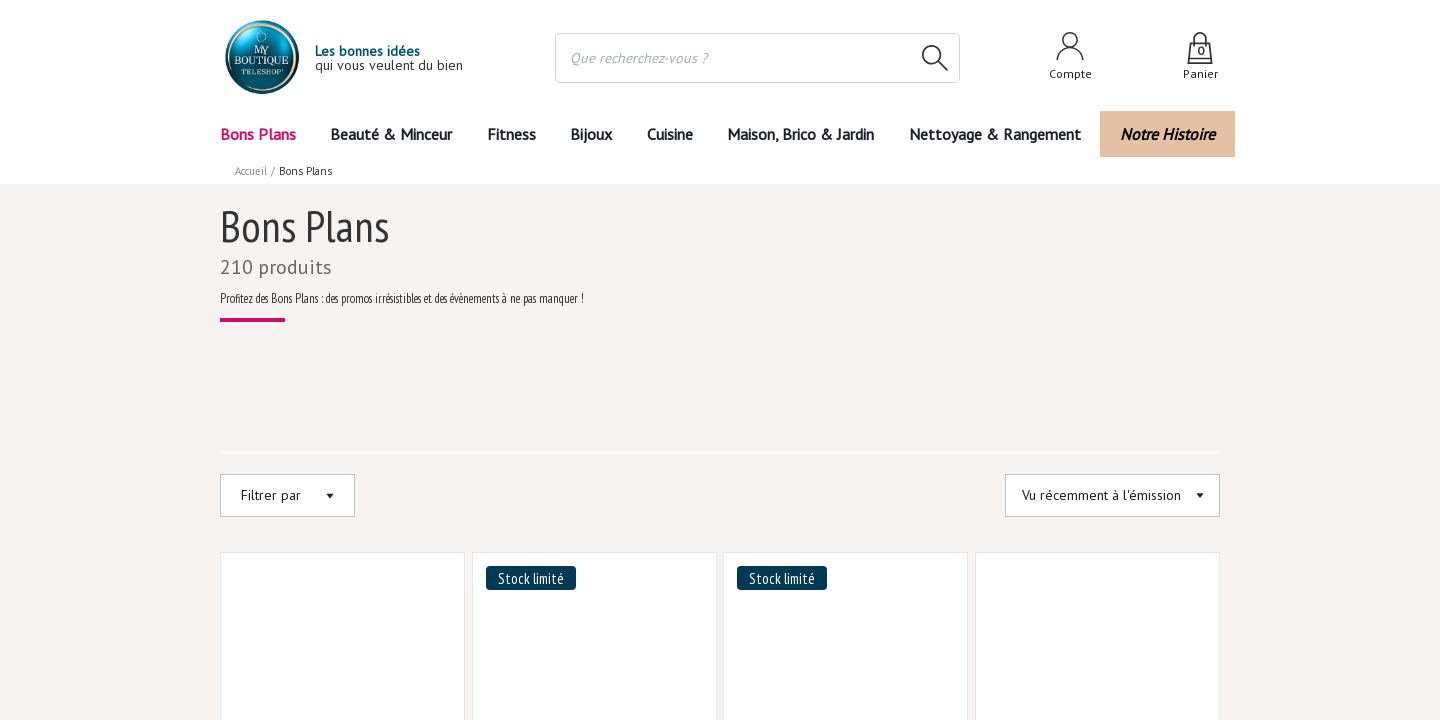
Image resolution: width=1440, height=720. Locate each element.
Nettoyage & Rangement (1002, 133)
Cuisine (673, 133)
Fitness (507, 133)
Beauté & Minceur (388, 133)
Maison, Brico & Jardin (810, 133)
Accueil (252, 170)
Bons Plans (258, 133)
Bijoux (589, 133)
